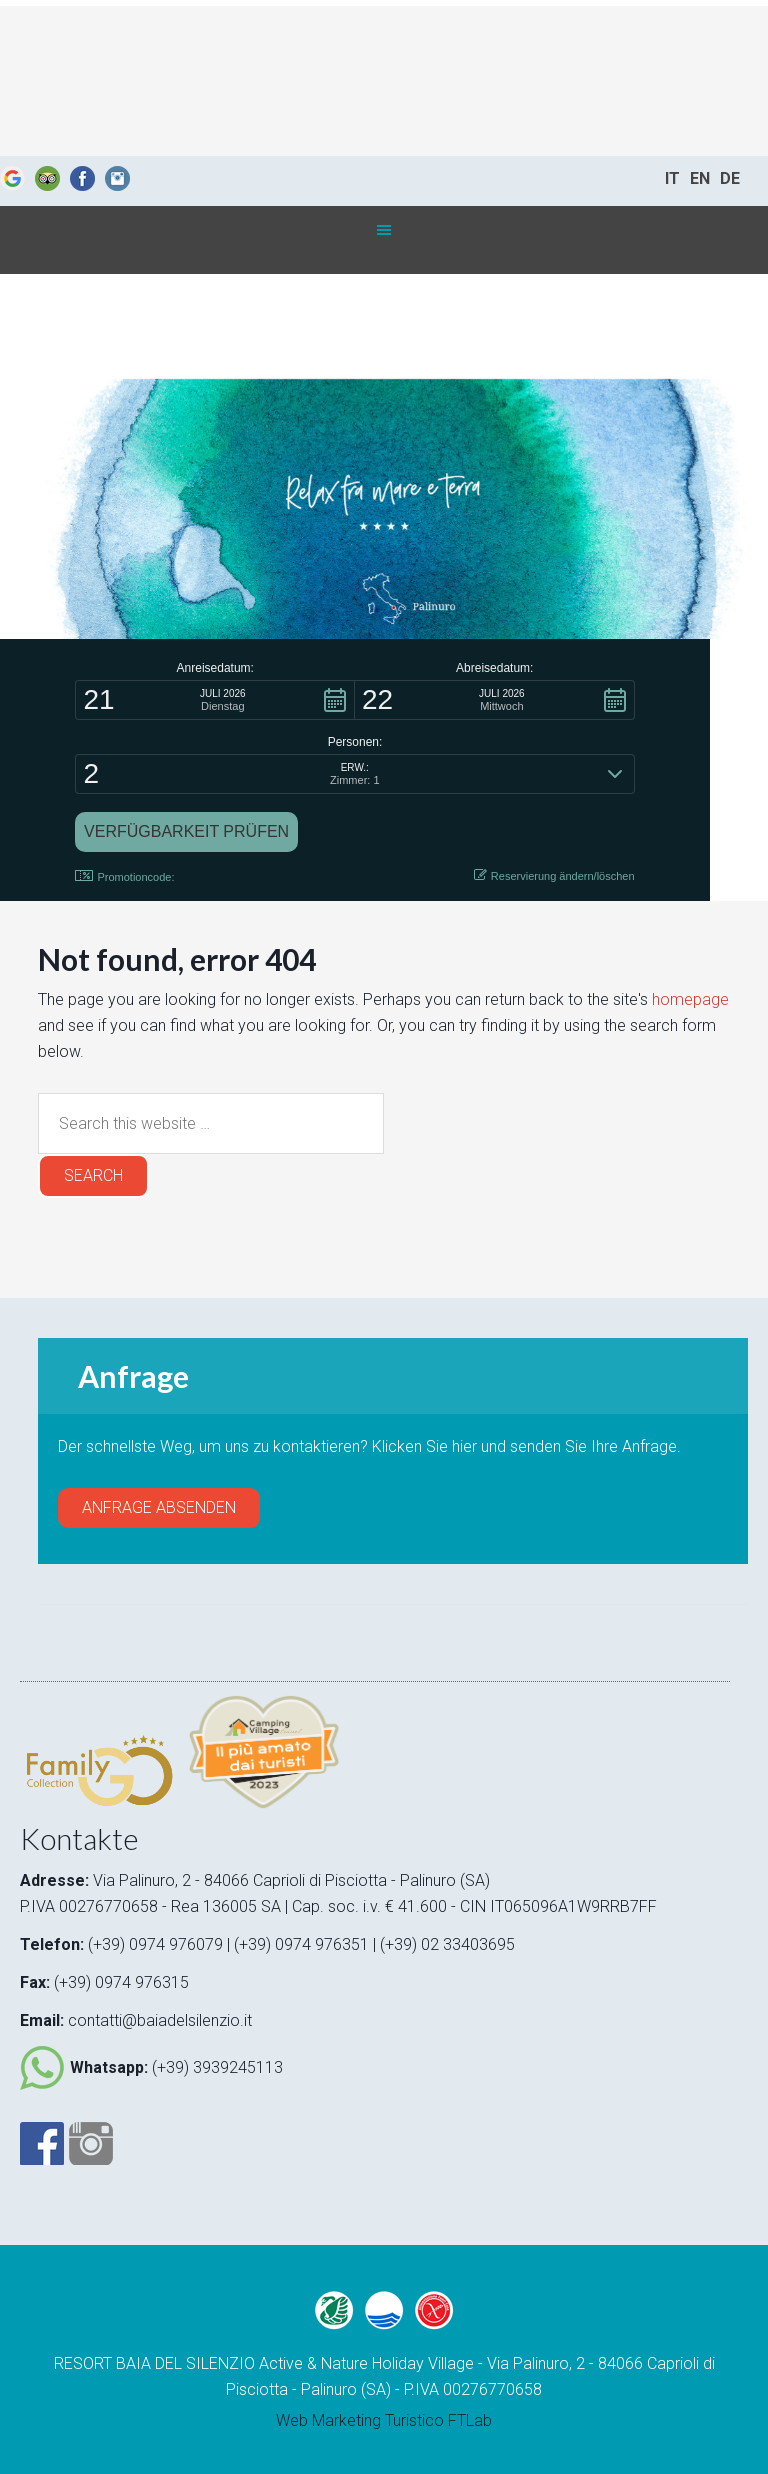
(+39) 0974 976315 (121, 1982)
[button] (215, 700)
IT (672, 178)
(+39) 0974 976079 (155, 1944)
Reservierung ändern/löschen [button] (554, 875)
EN (700, 178)
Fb (82, 178)
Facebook (42, 2143)
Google (12, 178)
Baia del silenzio (384, 81)
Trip (47, 178)
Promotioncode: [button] (124, 876)
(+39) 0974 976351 (303, 1944)
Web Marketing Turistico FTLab (384, 2420)
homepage (690, 999)
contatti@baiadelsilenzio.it (160, 2020)
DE (730, 178)
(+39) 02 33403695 (447, 1944)
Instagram (117, 178)
